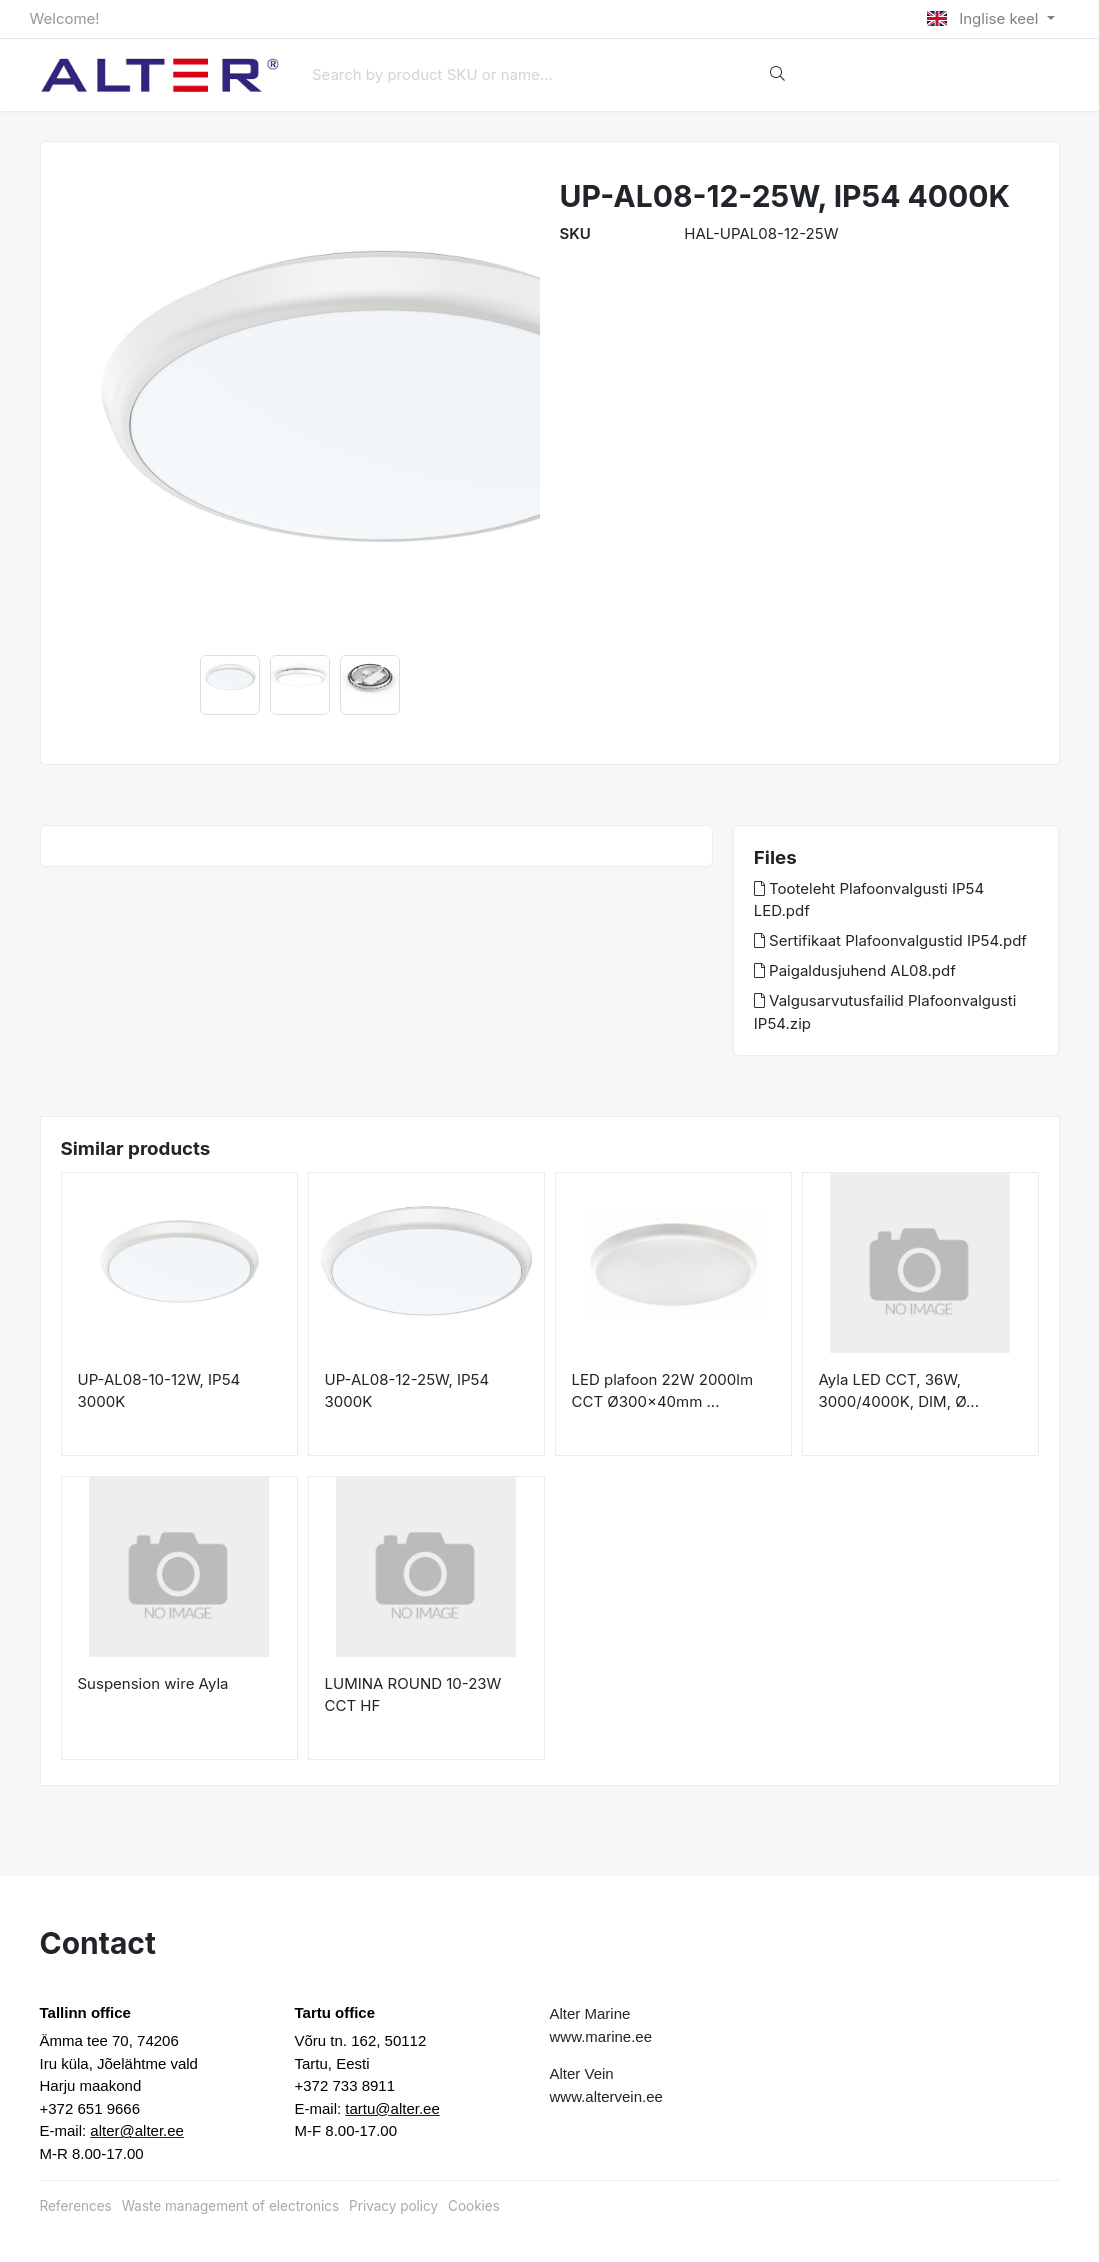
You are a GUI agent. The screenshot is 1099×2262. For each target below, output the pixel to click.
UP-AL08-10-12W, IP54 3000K (159, 1391)
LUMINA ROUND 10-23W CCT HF (413, 1695)
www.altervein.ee (606, 2096)
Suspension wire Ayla (153, 1683)
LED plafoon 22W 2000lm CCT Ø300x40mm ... (663, 1391)
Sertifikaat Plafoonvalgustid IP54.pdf (890, 940)
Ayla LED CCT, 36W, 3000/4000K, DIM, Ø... (899, 1391)
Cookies (474, 2206)
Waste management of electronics (230, 2206)
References (76, 2206)
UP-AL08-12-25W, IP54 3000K (407, 1391)
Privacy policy (393, 2206)
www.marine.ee (601, 2036)
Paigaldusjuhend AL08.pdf (855, 970)
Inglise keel (984, 18)
